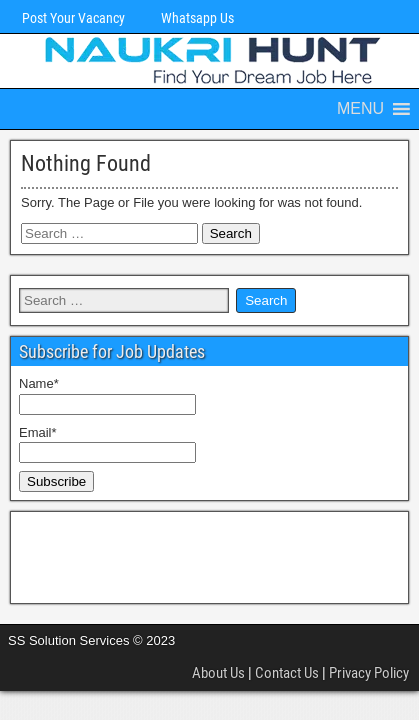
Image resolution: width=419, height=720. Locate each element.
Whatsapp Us (197, 18)
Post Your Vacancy (73, 18)
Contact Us (287, 673)
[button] (360, 109)
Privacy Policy (369, 673)
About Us (218, 673)
